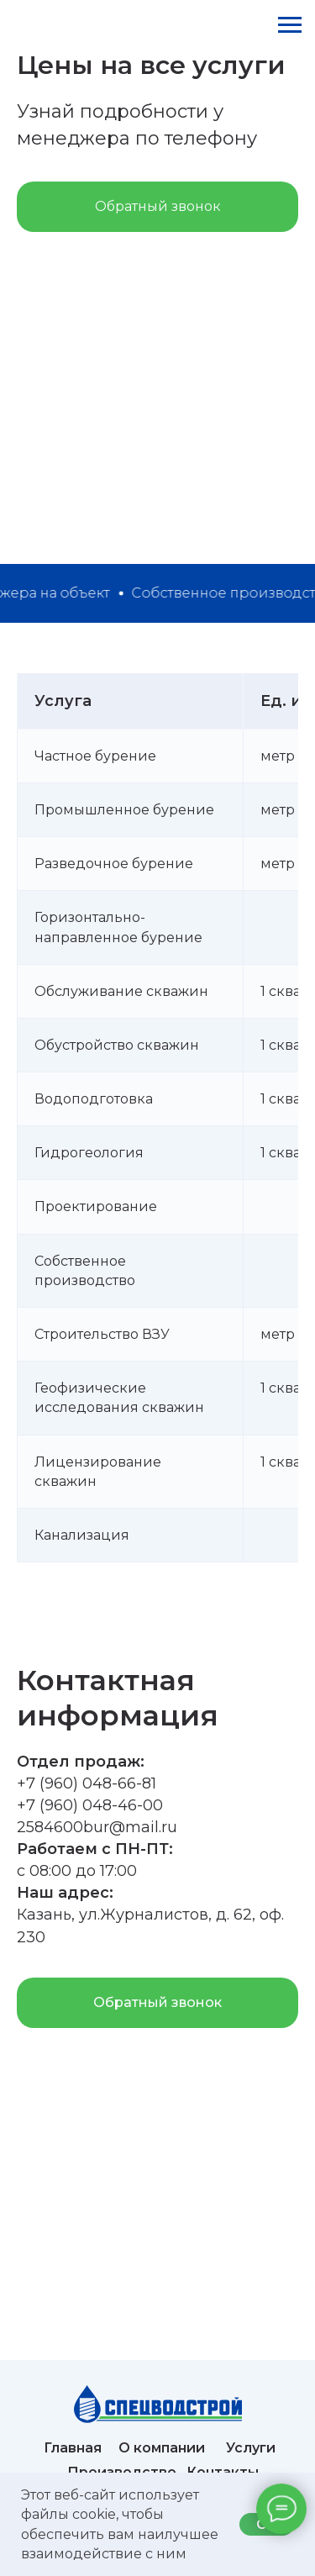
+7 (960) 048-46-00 (90, 1805)
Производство (121, 2472)
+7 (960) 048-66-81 (86, 1783)
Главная (73, 2448)
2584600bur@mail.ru (97, 1827)
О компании (161, 2448)
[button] (157, 207)
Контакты (222, 2472)
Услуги (251, 2448)
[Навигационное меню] (290, 25)
